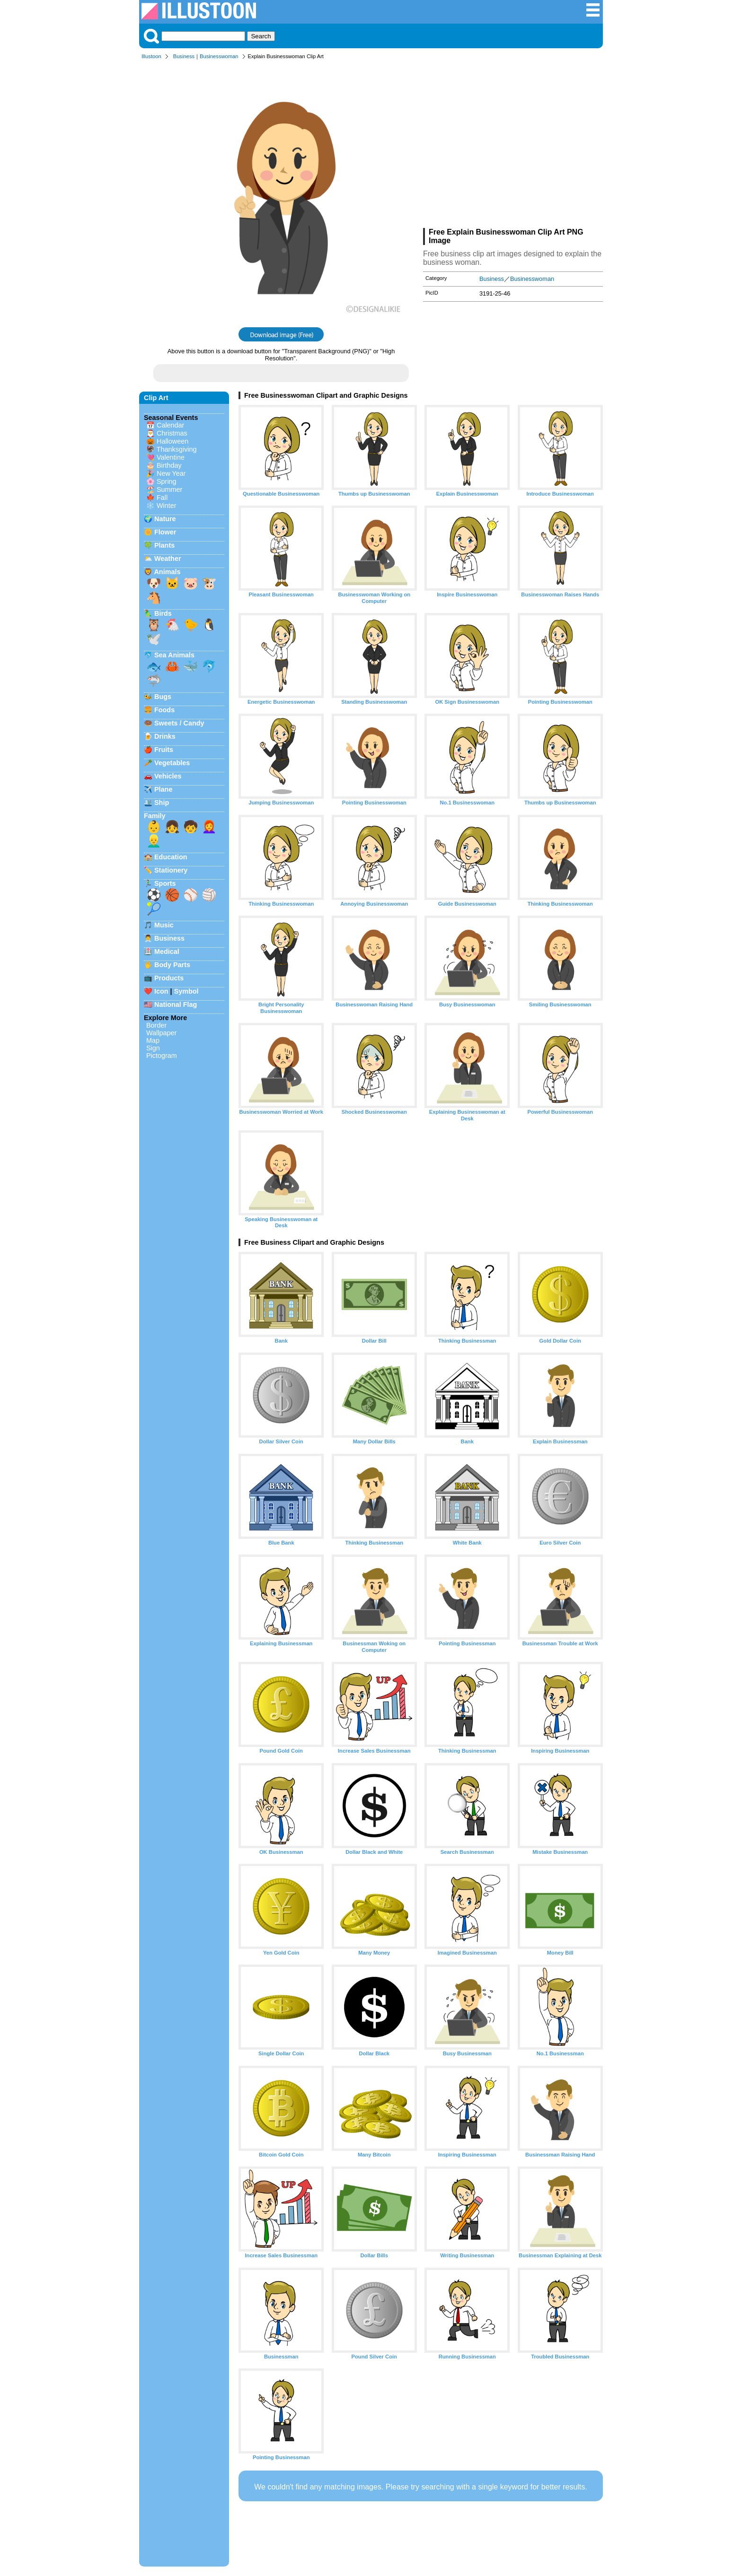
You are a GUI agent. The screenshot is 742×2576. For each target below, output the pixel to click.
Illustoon (151, 56)
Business (183, 56)
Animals (167, 572)
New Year (171, 473)
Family (155, 816)
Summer (169, 489)
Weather (167, 558)
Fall (162, 497)
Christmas (172, 433)
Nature (165, 519)
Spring (167, 481)
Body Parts (172, 965)
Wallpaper (161, 1033)
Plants (164, 545)
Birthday (169, 465)
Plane (163, 789)
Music (164, 925)
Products (169, 978)
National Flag (175, 1004)
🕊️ (153, 639)
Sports (165, 883)
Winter (167, 505)
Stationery (170, 870)
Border (156, 1025)
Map (152, 1040)
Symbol (186, 991)
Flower (165, 532)
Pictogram (161, 1055)
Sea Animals (174, 655)
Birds (163, 613)
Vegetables (172, 763)
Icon (161, 991)
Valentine (171, 457)
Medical (166, 951)
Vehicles (168, 776)
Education (170, 857)
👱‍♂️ (153, 840)
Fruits (163, 749)
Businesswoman (219, 56)
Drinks (165, 736)
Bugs (162, 696)
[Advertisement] (512, 145)
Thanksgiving (177, 449)
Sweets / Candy (179, 723)
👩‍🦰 (209, 826)
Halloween (172, 441)
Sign (153, 1048)
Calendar (170, 425)
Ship (161, 802)
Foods (164, 710)
